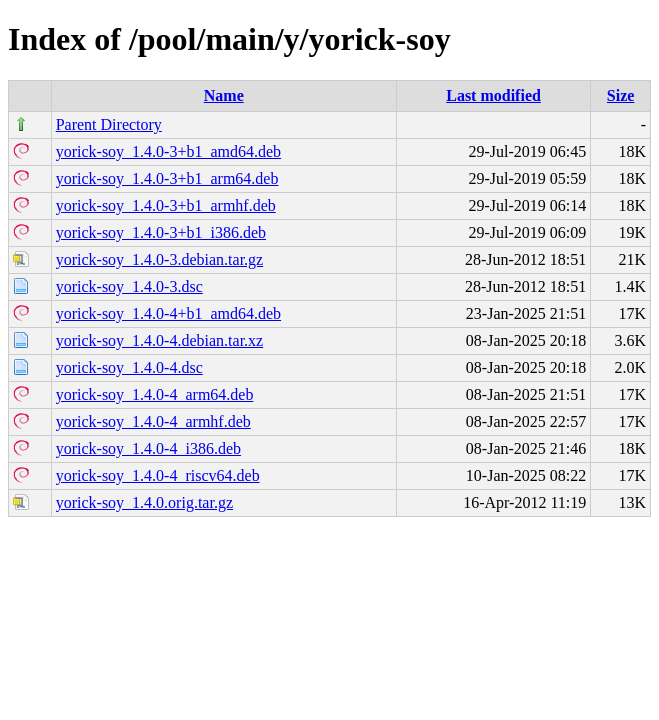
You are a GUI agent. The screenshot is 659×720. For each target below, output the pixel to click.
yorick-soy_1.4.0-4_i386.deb (148, 448)
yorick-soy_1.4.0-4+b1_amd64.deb (168, 313)
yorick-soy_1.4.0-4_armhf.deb (153, 421)
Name (224, 95)
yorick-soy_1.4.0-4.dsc (129, 367)
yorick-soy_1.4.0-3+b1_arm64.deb (167, 178)
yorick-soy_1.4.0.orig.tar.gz (144, 502)
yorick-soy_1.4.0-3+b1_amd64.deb (168, 151)
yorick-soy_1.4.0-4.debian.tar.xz (160, 340)
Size (621, 95)
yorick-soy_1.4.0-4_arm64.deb (155, 394)
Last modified (493, 95)
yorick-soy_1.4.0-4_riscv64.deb (158, 475)
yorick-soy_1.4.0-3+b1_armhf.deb (166, 205)
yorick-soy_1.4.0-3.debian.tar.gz (160, 259)
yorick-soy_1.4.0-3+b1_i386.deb (161, 232)
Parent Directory (109, 124)
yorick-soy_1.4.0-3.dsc (129, 286)
